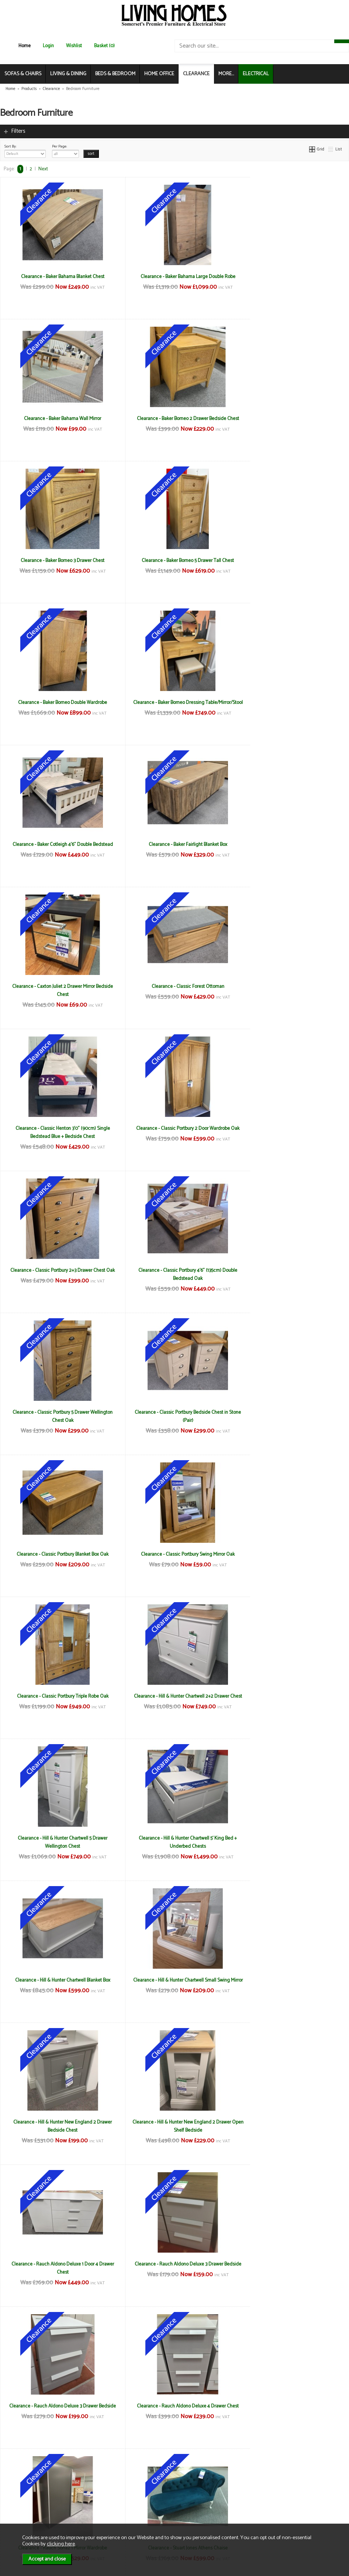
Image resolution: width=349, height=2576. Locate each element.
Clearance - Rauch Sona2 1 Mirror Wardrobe (290, 1696)
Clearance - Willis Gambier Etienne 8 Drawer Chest (174, 2410)
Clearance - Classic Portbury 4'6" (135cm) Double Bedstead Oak (58, 990)
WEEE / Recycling (113, 2510)
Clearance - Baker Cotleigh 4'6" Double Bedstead (291, 560)
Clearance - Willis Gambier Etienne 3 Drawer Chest (290, 2264)
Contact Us (22, 2503)
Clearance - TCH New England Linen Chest (58, 2122)
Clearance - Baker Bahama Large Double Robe (174, 276)
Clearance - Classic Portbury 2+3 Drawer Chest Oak (290, 848)
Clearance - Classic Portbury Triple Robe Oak (290, 1128)
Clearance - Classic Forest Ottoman (291, 702)
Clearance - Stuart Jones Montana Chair (174, 1838)
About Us (20, 2495)
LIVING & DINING (68, 74)
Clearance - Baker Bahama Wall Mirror (290, 276)
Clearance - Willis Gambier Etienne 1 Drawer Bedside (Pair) (174, 2268)
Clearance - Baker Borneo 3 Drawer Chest (174, 418)
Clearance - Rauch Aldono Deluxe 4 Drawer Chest (174, 1696)
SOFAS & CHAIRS (22, 74)
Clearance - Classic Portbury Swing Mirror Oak (174, 1128)
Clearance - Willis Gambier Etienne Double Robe (291, 2406)
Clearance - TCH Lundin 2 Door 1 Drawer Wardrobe (174, 1980)
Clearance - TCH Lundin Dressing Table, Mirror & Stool (291, 1984)
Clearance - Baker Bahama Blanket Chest (58, 276)
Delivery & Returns (114, 2495)
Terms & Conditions (116, 2487)
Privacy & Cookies (114, 2503)
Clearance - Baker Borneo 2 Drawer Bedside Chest (58, 418)
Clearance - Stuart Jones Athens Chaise (58, 1838)
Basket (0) (104, 46)
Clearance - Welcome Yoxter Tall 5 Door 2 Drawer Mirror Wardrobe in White (58, 2268)
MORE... (226, 74)
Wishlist (74, 46)
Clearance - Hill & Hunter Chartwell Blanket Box (58, 1412)
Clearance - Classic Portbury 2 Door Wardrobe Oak (174, 848)
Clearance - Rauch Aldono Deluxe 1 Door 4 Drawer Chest (174, 1558)
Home (24, 46)
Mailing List (22, 2510)
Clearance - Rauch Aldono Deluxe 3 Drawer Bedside (290, 1558)
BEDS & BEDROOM (115, 74)
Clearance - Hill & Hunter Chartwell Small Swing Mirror (174, 1416)
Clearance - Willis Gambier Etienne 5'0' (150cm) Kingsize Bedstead (58, 2410)
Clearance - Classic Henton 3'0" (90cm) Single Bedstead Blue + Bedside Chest (58, 848)
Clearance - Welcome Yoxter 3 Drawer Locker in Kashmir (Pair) (290, 2126)
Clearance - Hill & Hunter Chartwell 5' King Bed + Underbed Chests (291, 1274)
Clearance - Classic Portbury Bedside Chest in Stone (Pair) (291, 990)
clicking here (61, 2543)
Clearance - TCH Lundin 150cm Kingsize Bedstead (58, 1980)
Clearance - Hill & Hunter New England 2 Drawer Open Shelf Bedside (58, 1558)
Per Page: (65, 150)
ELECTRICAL (256, 74)
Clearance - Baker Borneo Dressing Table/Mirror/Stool (174, 564)
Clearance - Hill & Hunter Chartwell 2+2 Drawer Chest (58, 1274)
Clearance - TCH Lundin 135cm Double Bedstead (290, 1838)
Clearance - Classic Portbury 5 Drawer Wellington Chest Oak (174, 990)
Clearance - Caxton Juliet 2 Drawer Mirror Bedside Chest (174, 706)
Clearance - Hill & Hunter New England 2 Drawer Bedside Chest (291, 1416)
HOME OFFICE (159, 74)
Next (43, 169)
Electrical (20, 2518)
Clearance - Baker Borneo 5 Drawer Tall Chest (291, 418)
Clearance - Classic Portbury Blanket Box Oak (58, 1128)
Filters (18, 131)
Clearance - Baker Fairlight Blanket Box (58, 702)
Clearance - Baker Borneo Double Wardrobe (58, 560)
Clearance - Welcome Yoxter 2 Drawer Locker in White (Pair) (174, 2126)
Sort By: (25, 150)
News (17, 2487)
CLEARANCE (196, 74)
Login (48, 46)
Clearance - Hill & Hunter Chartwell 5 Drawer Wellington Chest (174, 1274)
